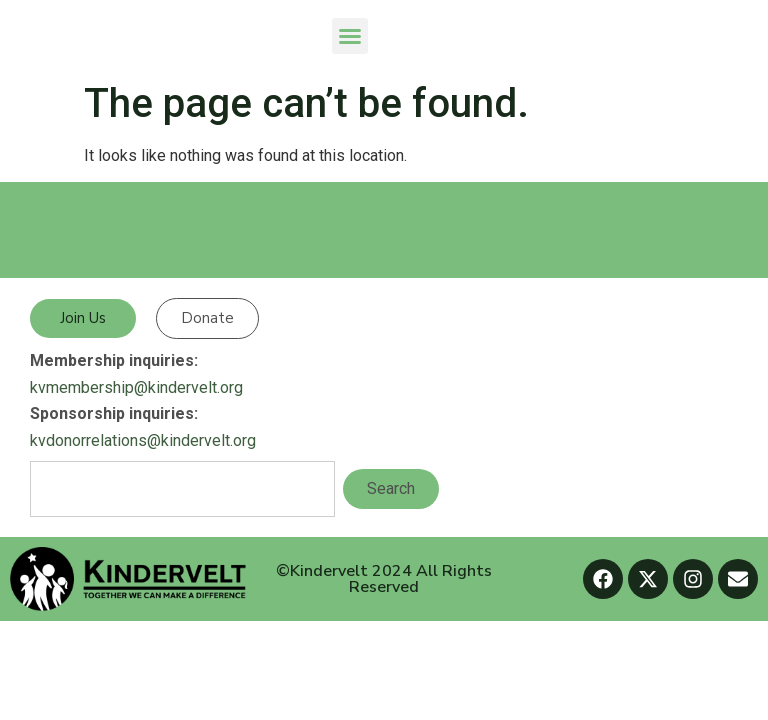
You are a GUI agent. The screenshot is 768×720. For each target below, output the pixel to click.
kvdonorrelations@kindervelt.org (143, 440)
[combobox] (182, 489)
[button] (350, 36)
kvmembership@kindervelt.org (136, 387)
